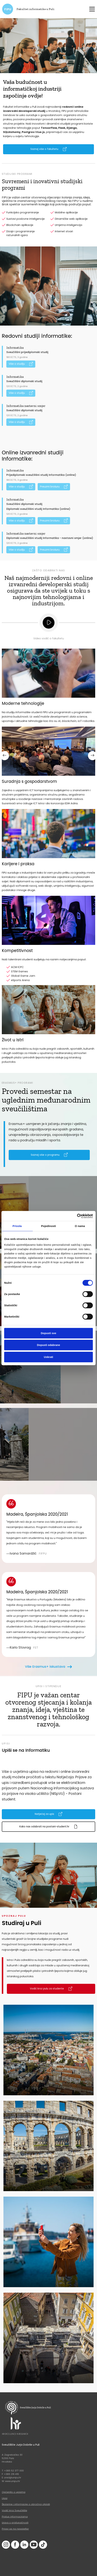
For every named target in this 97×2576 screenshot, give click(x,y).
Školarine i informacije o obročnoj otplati (26, 2504)
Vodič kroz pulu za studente (51, 1988)
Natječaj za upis (48, 1814)
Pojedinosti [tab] (48, 1226)
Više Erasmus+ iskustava (45, 1666)
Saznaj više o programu (49, 1155)
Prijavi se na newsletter (15, 2528)
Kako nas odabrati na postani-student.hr (48, 1826)
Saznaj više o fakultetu (48, 149)
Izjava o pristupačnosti (15, 2522)
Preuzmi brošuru (54, 486)
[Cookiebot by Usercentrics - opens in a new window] (77, 1216)
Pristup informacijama (15, 2516)
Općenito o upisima (13, 2492)
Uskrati (48, 1356)
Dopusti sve (48, 1333)
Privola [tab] (17, 1226)
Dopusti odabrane (48, 1344)
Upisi (4, 2498)
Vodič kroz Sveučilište (14, 2510)
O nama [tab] (80, 1226)
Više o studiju (21, 364)
